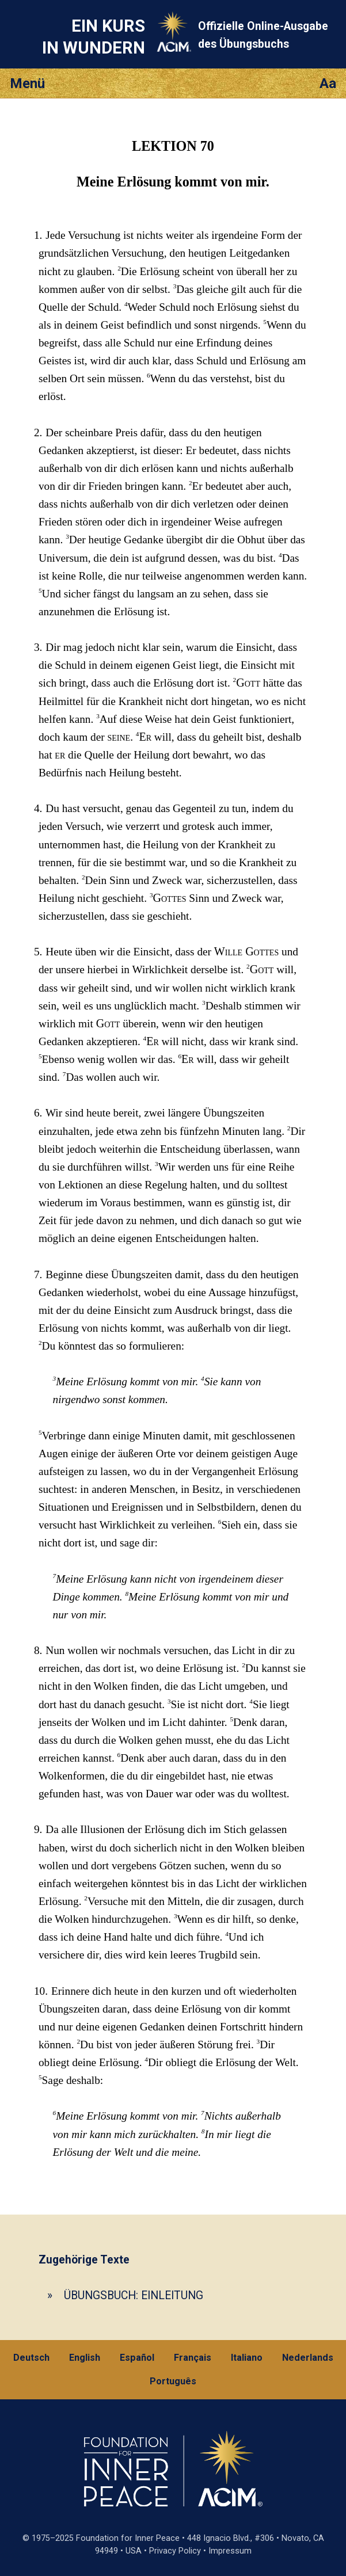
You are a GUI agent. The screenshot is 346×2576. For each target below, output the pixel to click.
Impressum (230, 2551)
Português (173, 2381)
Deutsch (31, 2357)
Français (192, 2357)
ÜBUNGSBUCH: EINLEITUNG (133, 2295)
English (84, 2357)
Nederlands (307, 2357)
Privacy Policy (175, 2551)
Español (137, 2357)
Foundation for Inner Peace (128, 2538)
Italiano (247, 2357)
